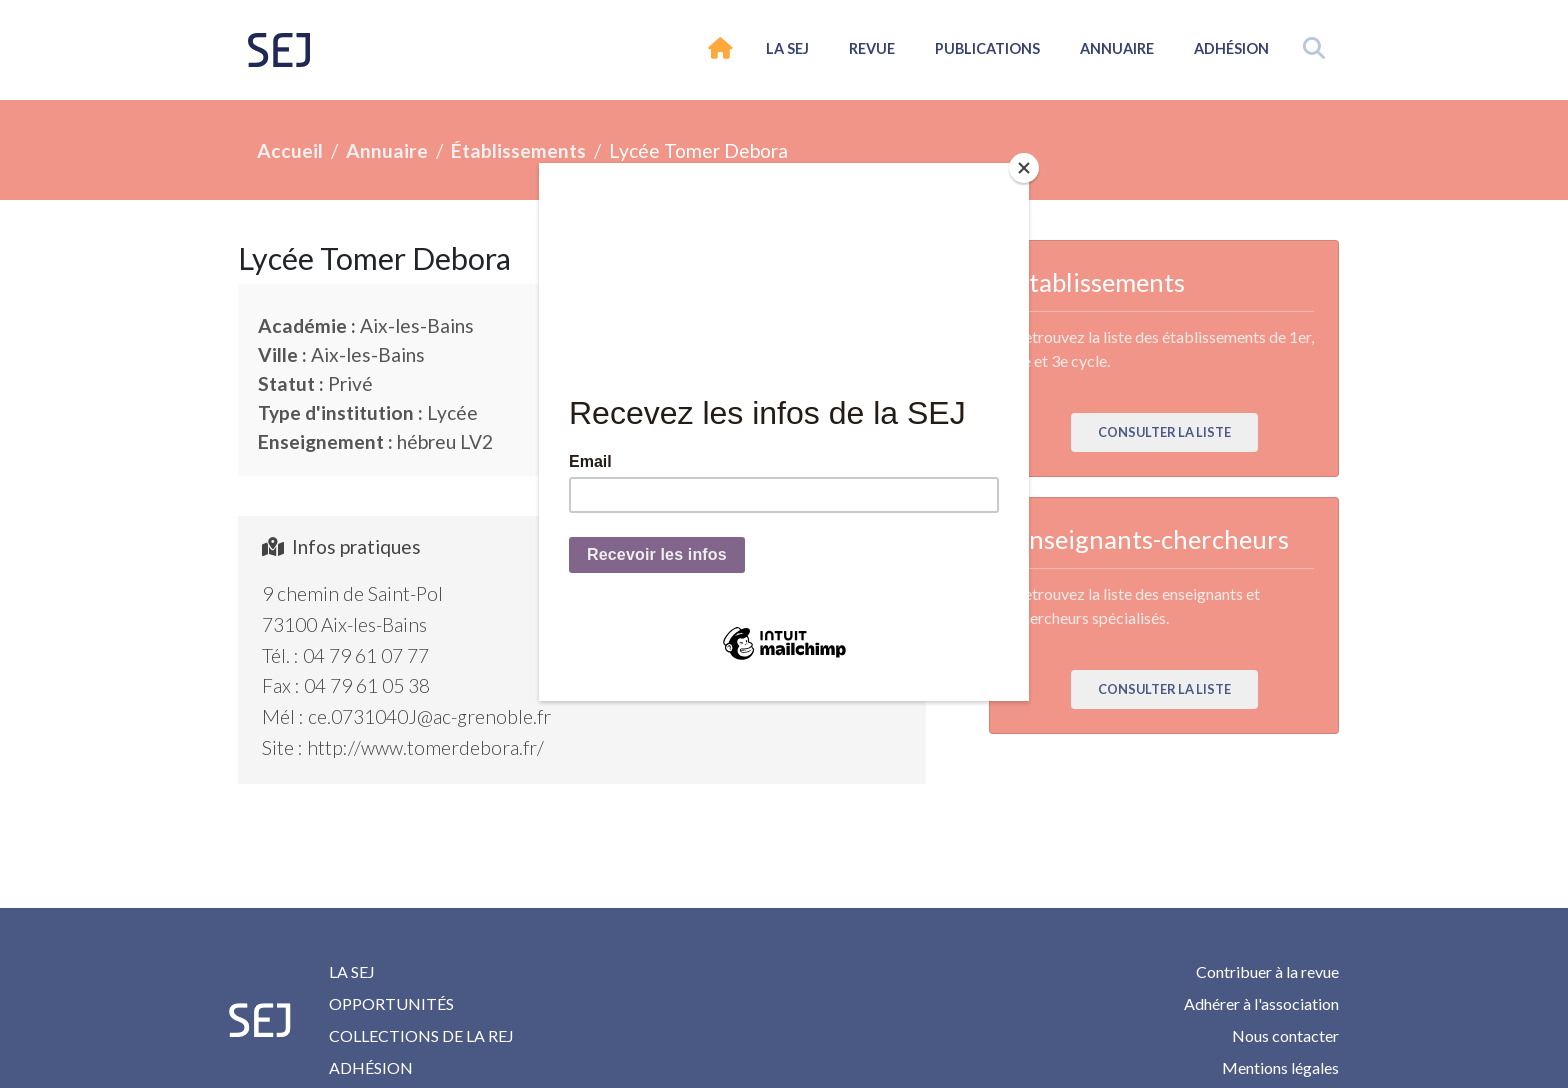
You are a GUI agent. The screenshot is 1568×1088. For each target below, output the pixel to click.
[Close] (1024, 168)
